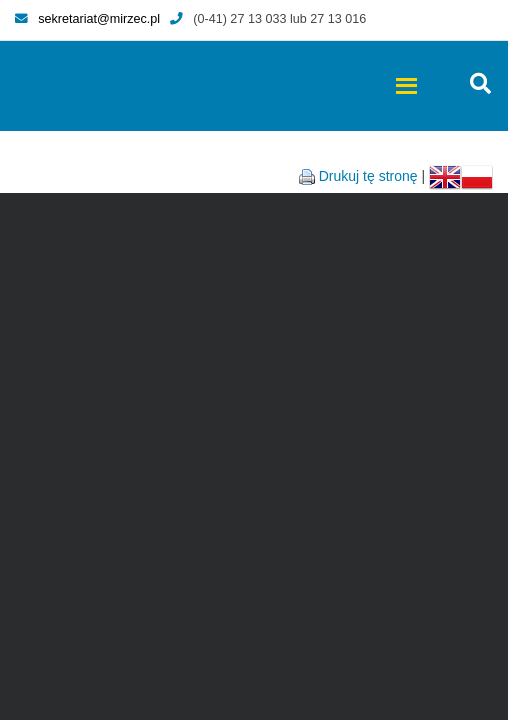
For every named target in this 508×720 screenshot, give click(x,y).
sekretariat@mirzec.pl (87, 19)
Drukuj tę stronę (368, 176)
